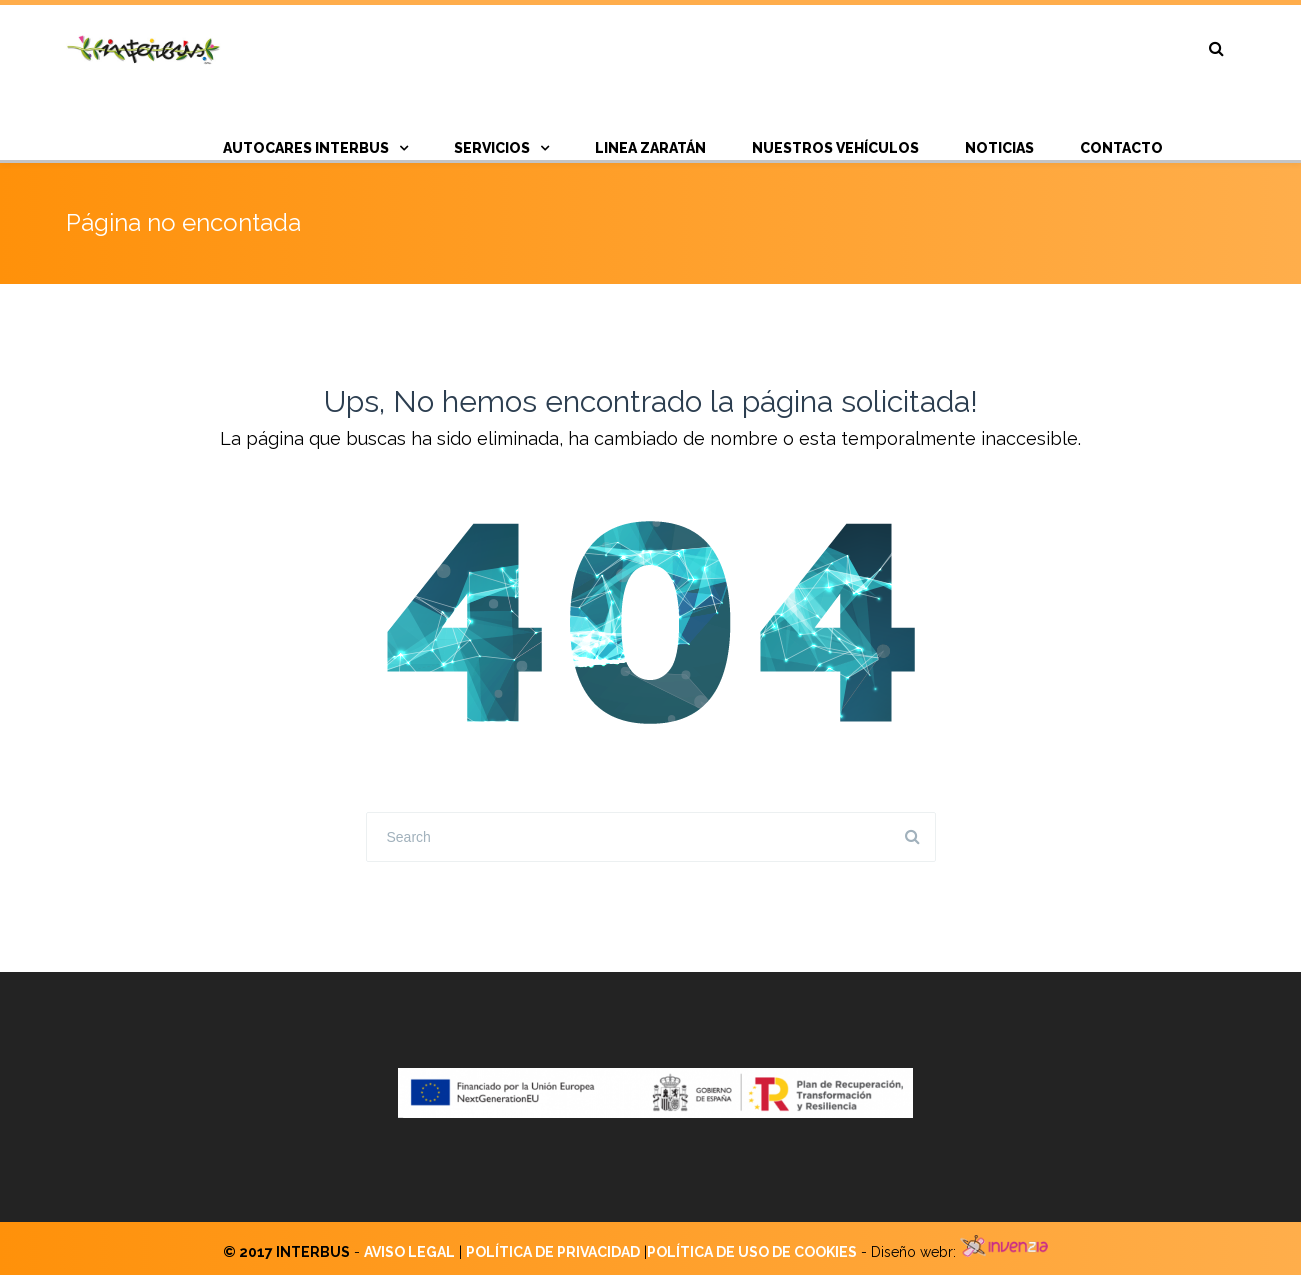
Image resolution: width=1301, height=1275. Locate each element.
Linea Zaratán (650, 148)
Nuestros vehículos (835, 148)
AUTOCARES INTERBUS (306, 148)
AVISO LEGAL (409, 1252)
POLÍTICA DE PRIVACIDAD (553, 1252)
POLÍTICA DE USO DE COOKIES (752, 1252)
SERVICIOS (492, 148)
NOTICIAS (999, 148)
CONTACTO (1121, 148)
